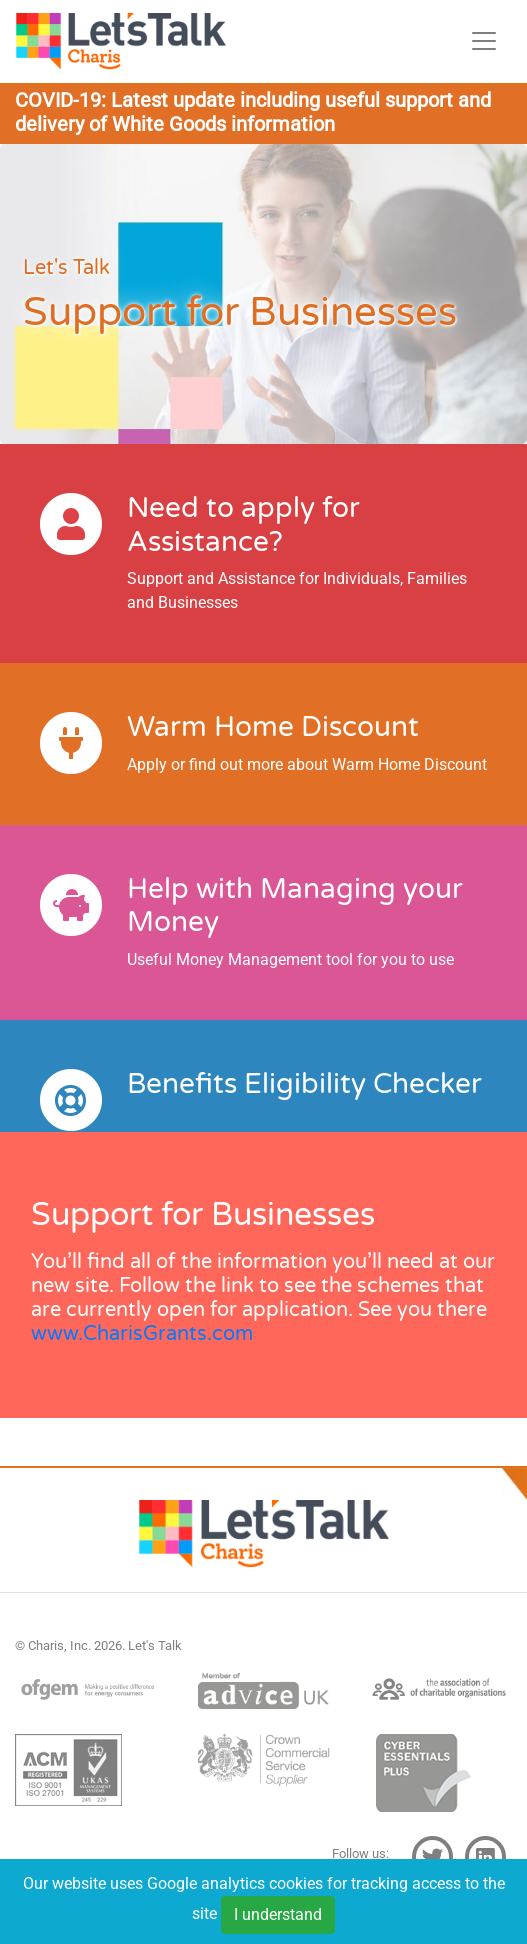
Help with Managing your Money (295, 906)
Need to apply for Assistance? (243, 525)
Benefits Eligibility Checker (304, 1084)
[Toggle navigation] (484, 41)
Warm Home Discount (273, 727)
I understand (278, 1918)
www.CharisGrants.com (142, 1334)
